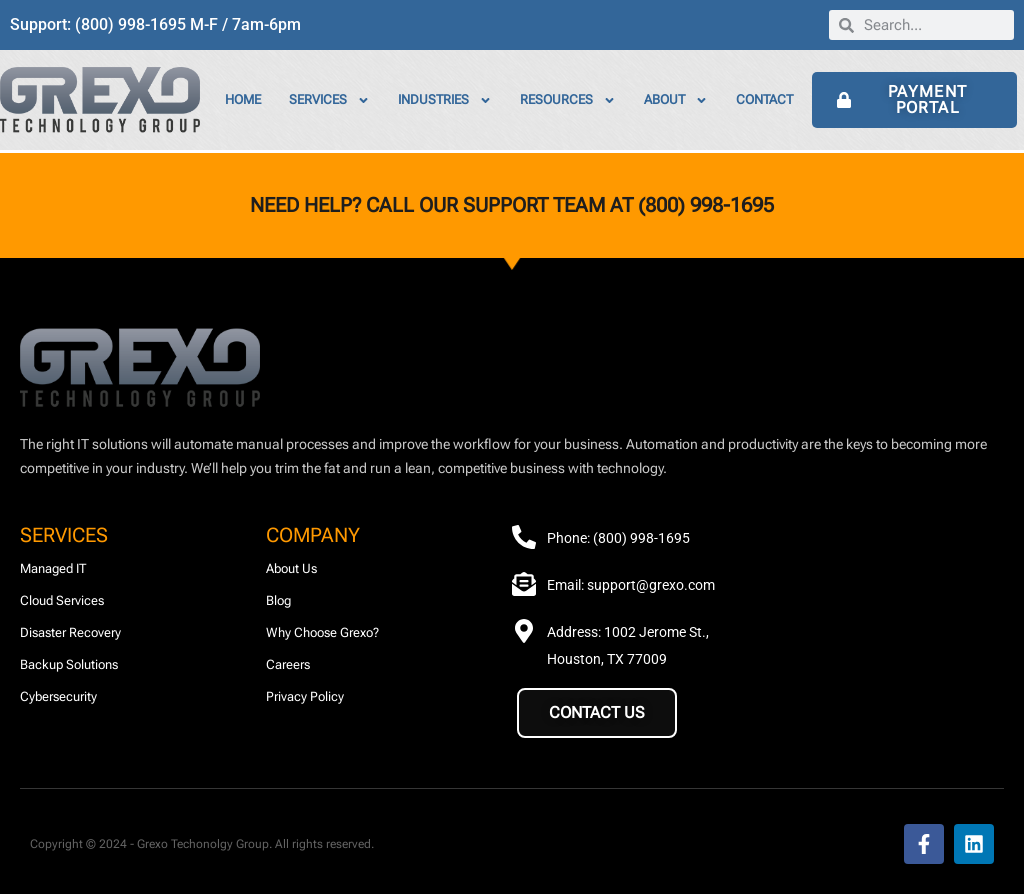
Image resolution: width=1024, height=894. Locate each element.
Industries (445, 100)
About (676, 100)
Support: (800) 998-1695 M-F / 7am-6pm (155, 24)
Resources (568, 100)
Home (243, 99)
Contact (764, 99)
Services (329, 100)
